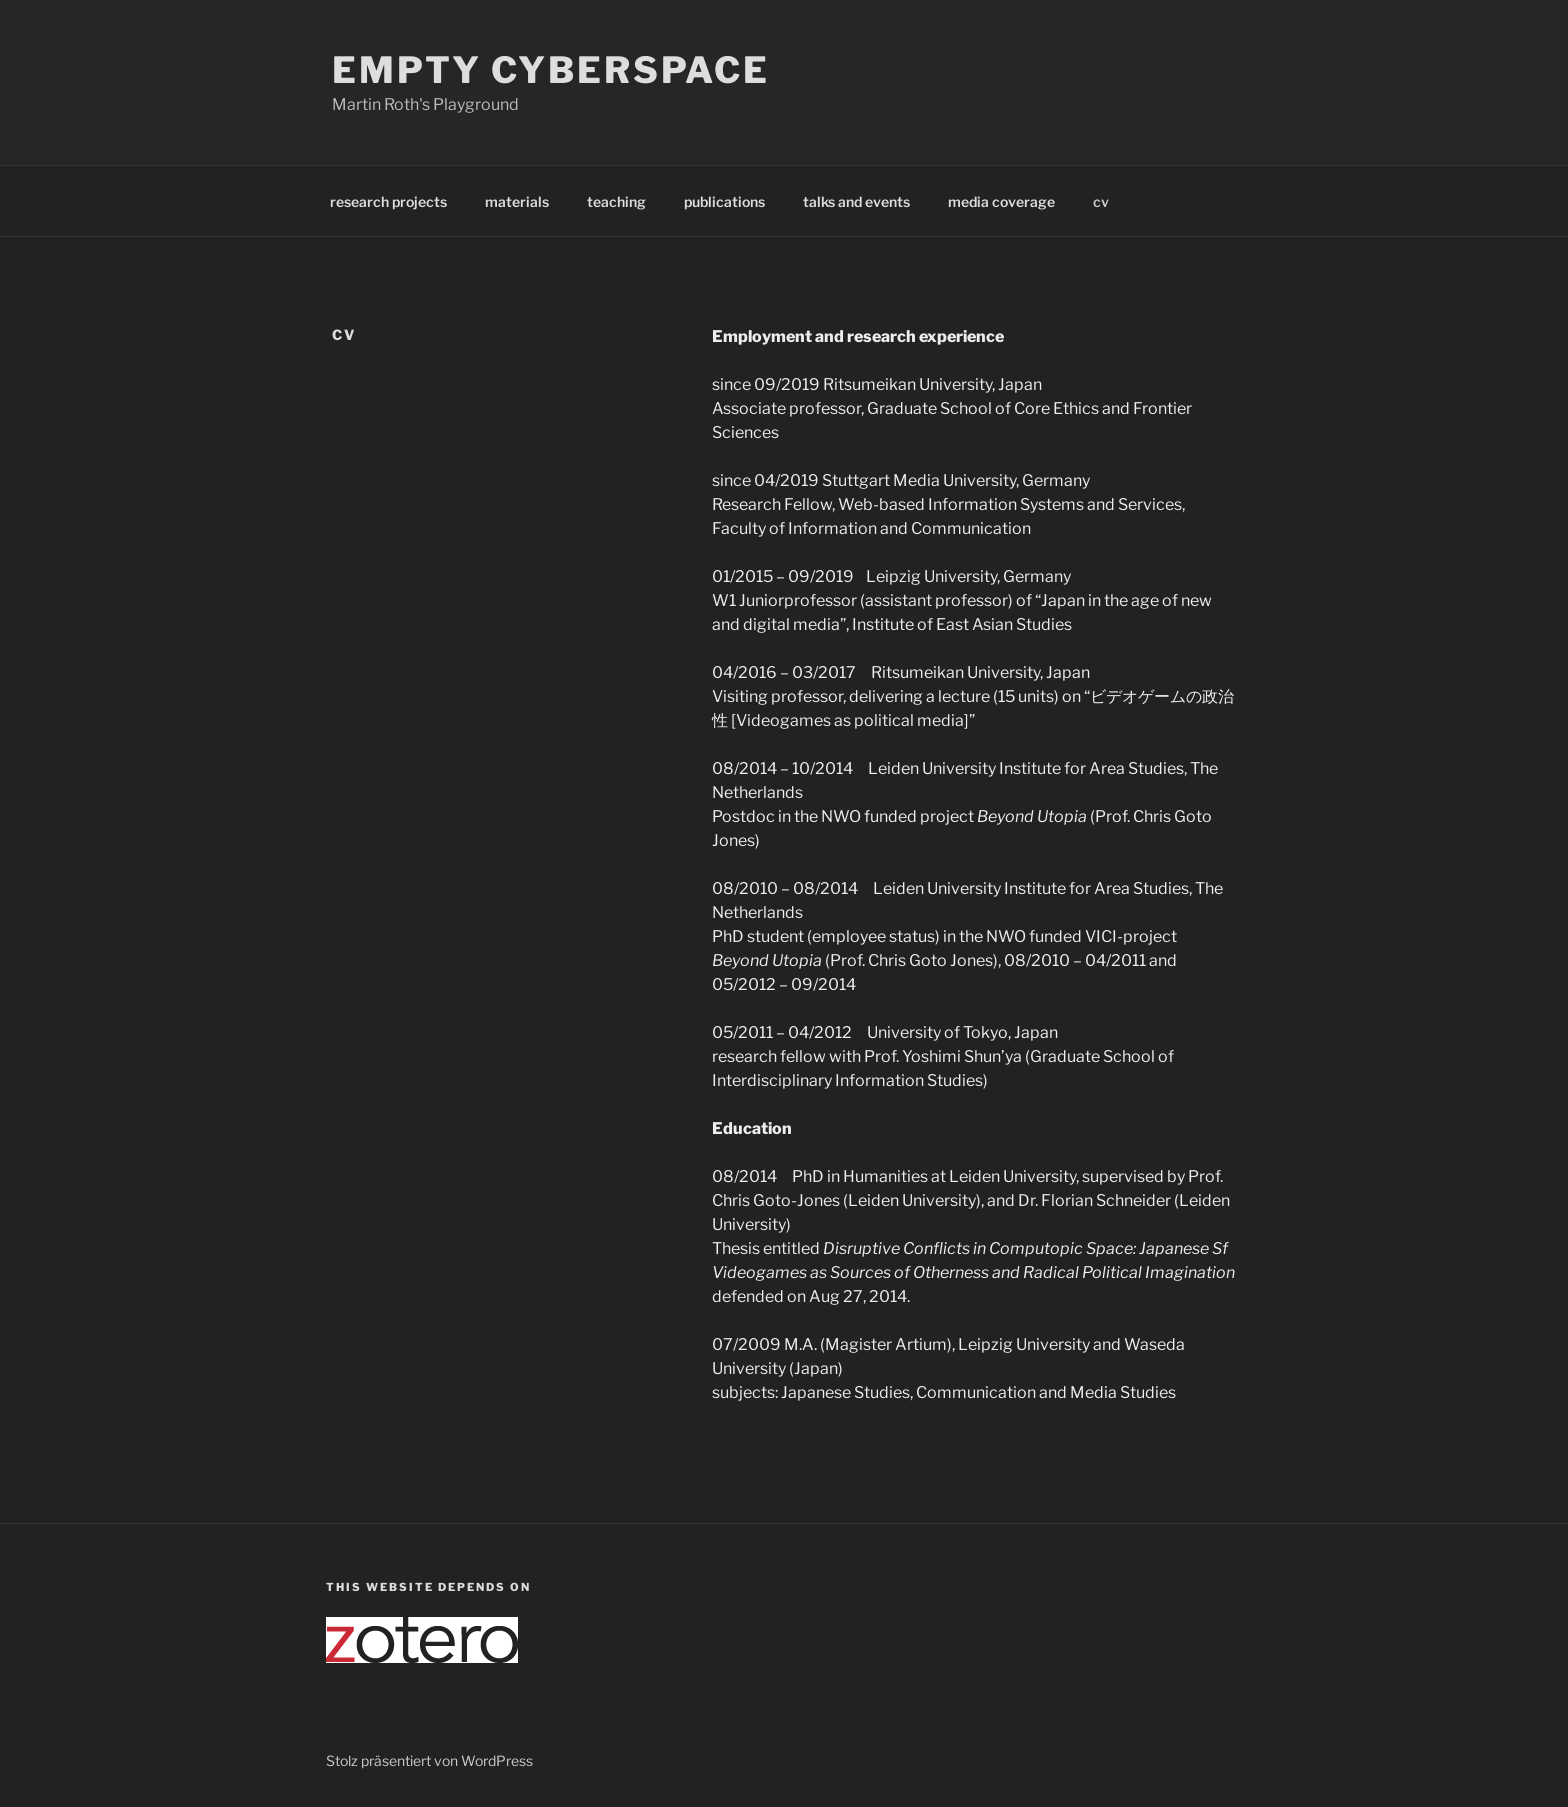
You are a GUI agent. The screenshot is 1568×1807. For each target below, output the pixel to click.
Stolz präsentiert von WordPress (429, 1760)
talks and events (856, 201)
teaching (616, 201)
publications (724, 201)
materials (517, 201)
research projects (388, 201)
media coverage (1001, 201)
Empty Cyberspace (551, 70)
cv (1101, 201)
